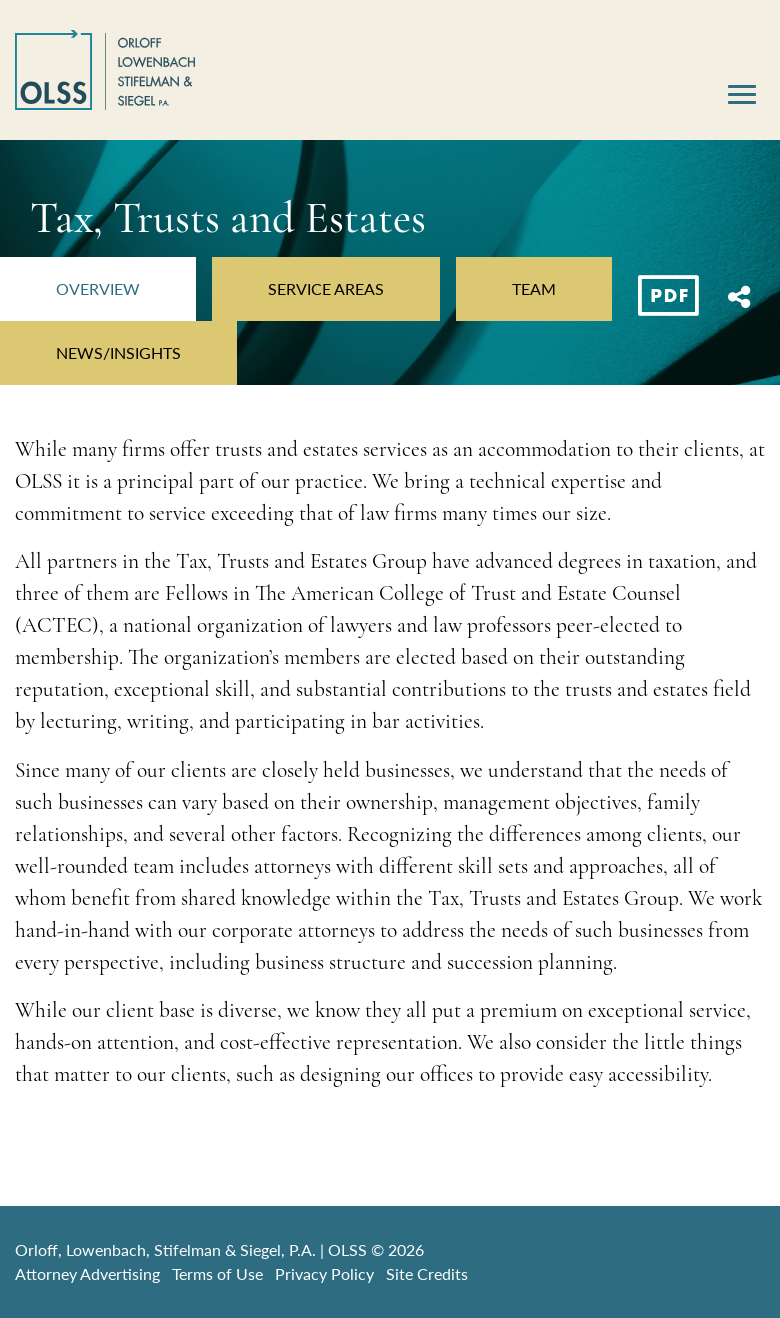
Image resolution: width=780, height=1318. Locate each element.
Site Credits (427, 1273)
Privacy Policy (324, 1273)
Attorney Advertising (87, 1273)
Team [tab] (534, 288)
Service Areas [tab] (326, 288)
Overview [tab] (98, 288)
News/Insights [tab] (118, 352)
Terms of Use (217, 1273)
